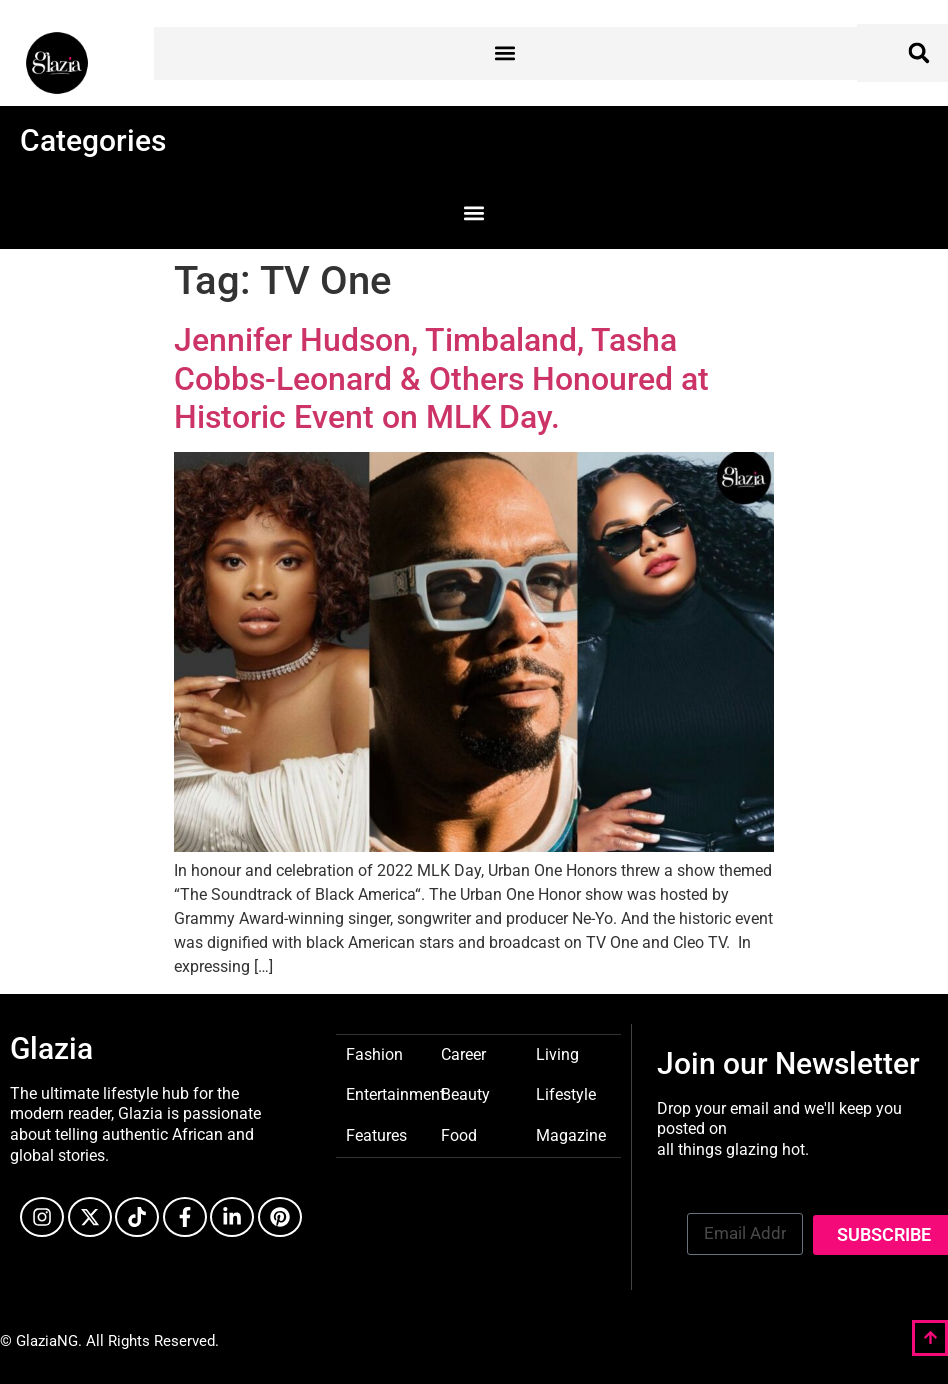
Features (376, 1134)
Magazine (571, 1134)
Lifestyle (566, 1093)
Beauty (465, 1093)
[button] (505, 53)
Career (463, 1053)
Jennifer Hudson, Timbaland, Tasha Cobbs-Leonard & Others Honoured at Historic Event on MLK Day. (441, 378)
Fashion (374, 1053)
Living (557, 1053)
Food (459, 1134)
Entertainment (395, 1093)
